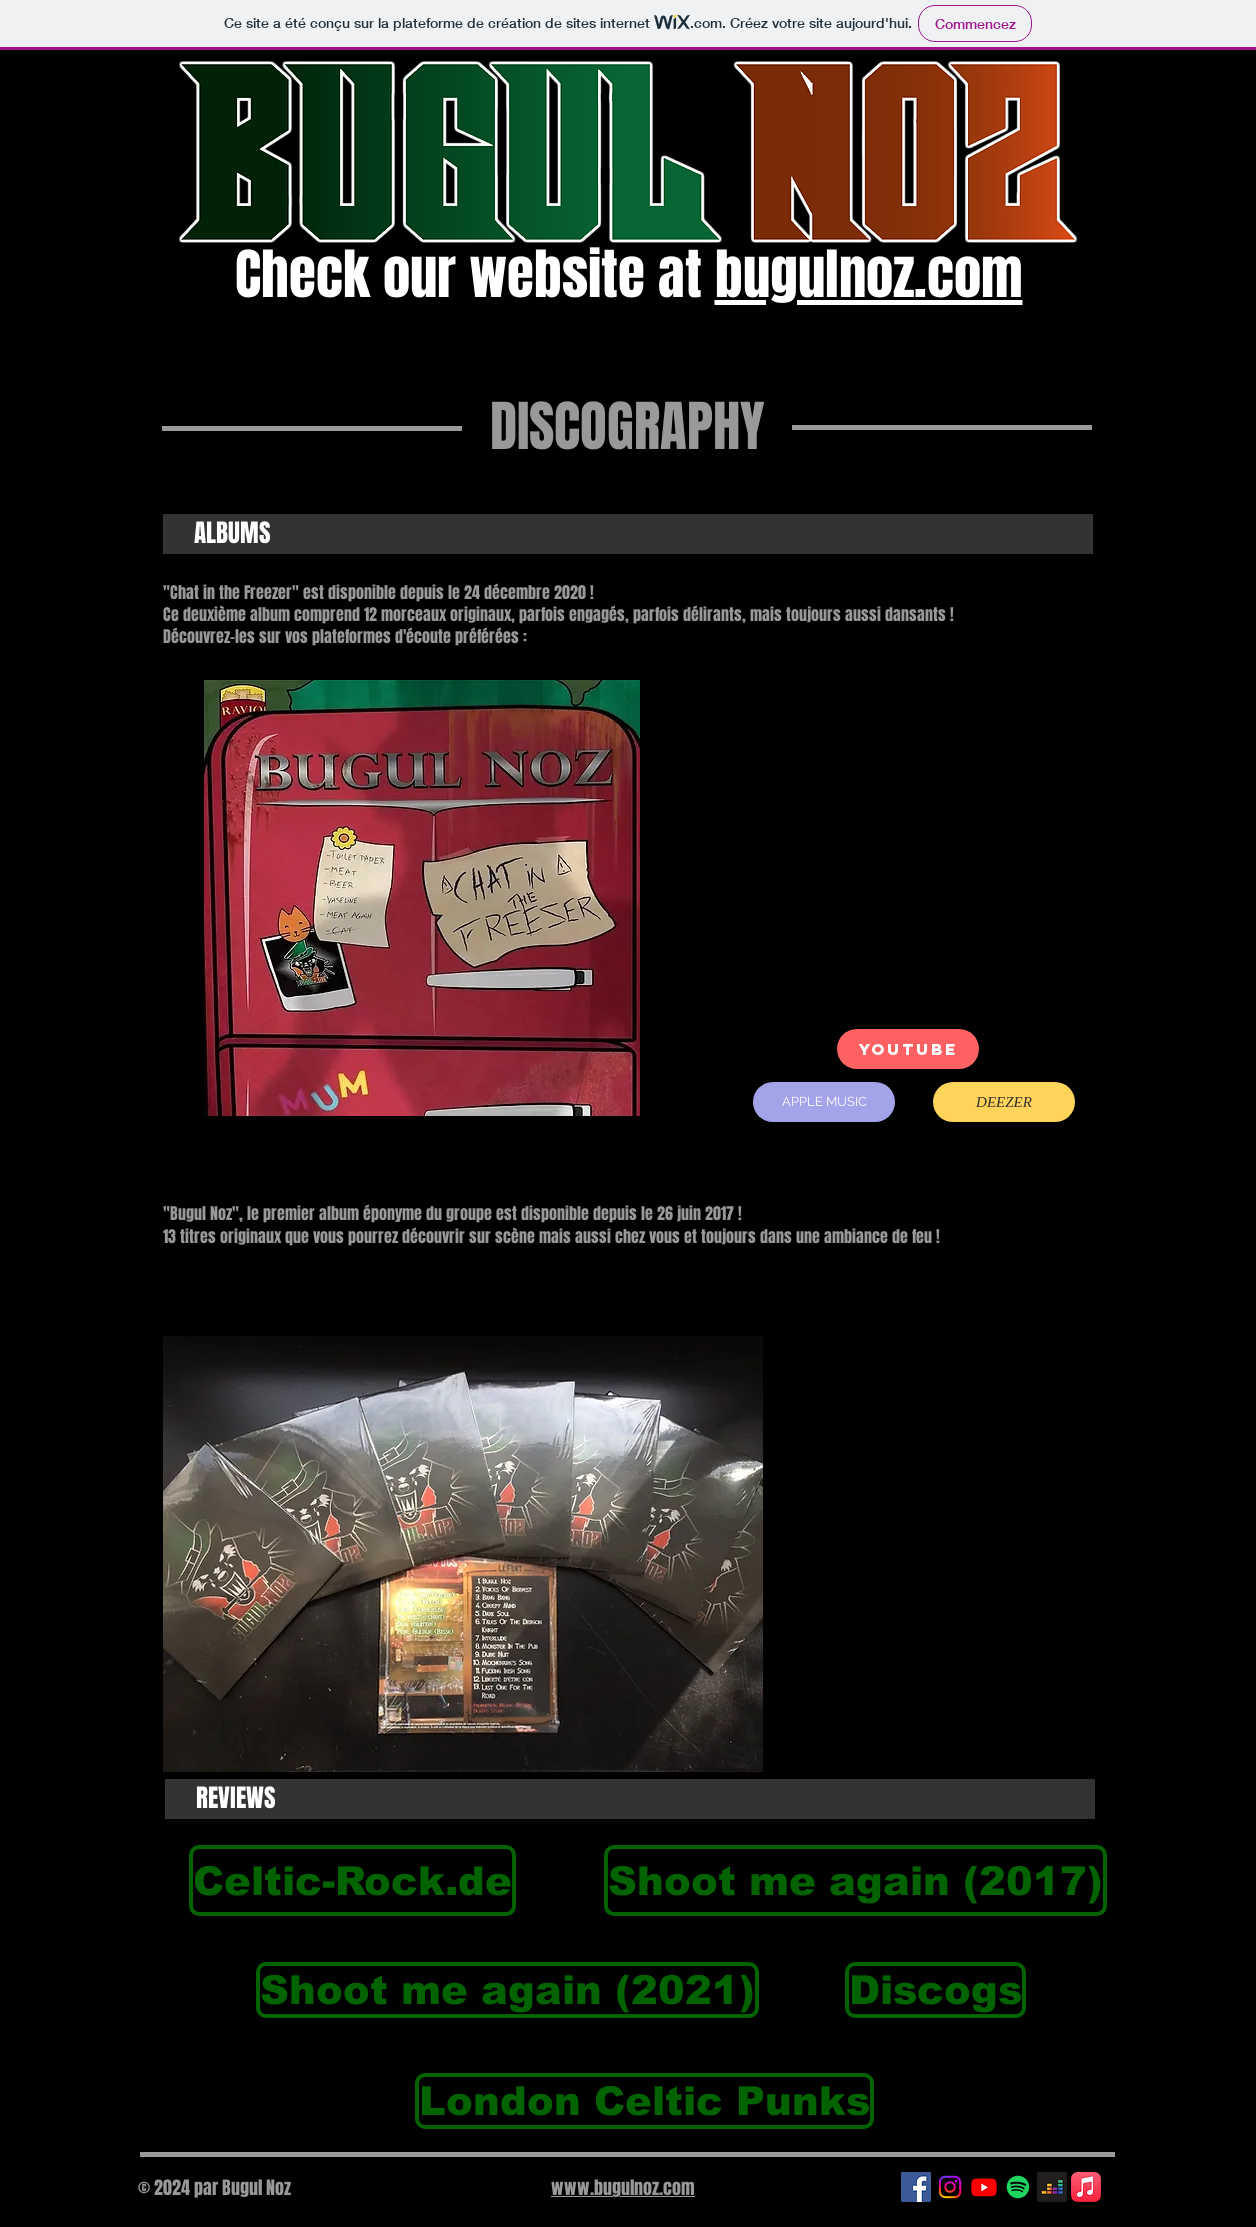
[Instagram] (950, 2187)
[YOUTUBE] (908, 1049)
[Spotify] (1018, 2187)
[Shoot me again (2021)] (507, 1990)
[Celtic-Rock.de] (352, 1880)
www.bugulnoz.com (623, 2188)
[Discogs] (935, 1990)
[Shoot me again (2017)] (855, 1880)
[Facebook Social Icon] (916, 2187)
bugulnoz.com (869, 274)
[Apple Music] (1086, 2187)
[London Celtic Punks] (644, 2101)
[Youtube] (984, 2187)
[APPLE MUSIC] (824, 1102)
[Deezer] (1052, 2187)
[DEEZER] (1004, 1102)
